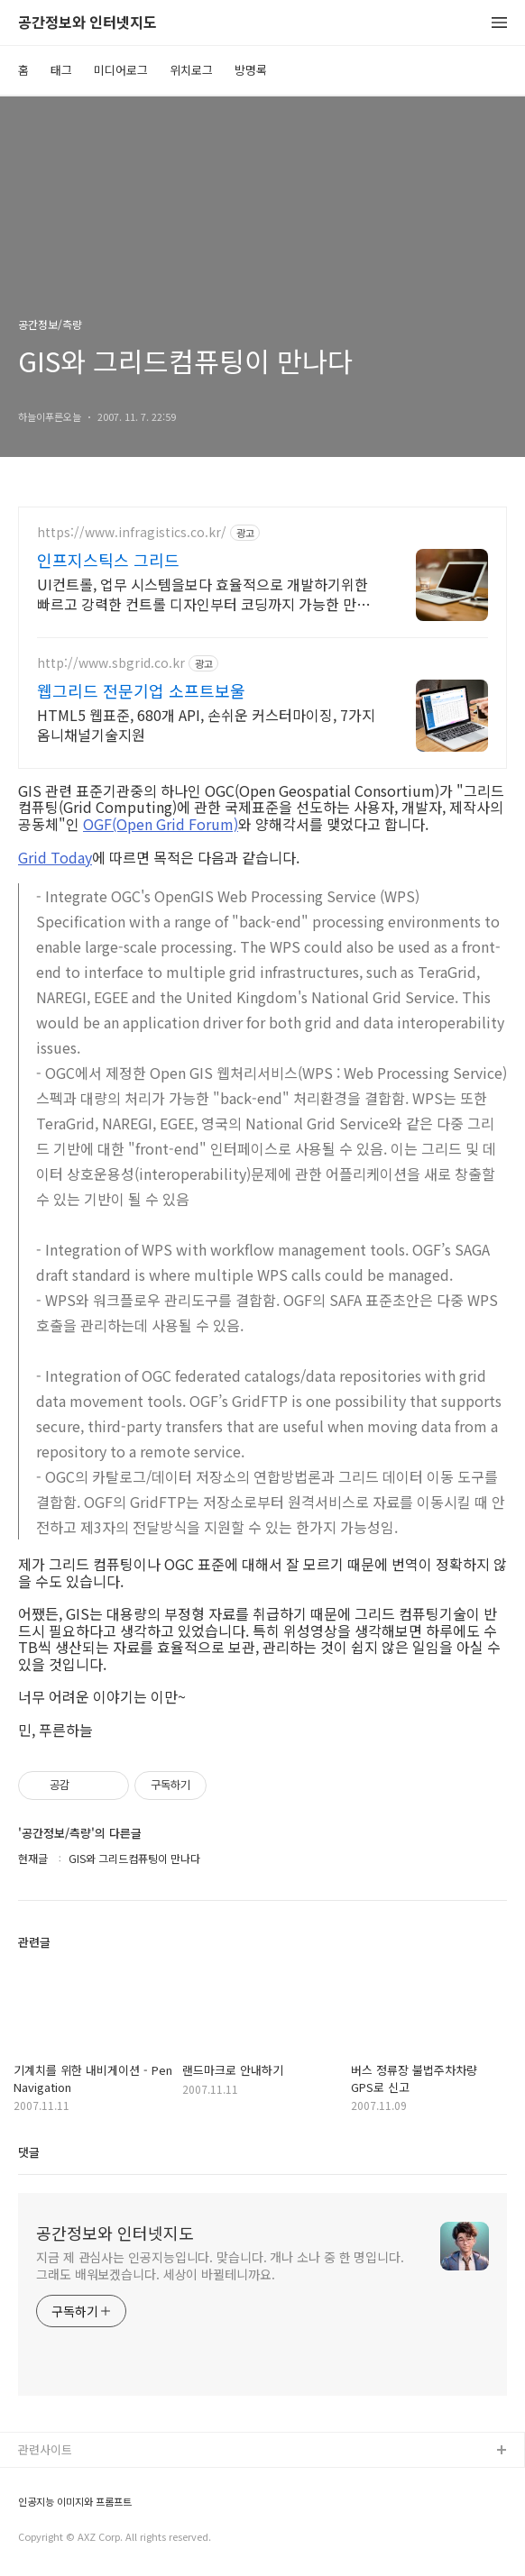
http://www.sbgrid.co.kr (111, 663)
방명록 (251, 69)
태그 (61, 69)
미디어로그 (121, 69)
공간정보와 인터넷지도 (87, 23)
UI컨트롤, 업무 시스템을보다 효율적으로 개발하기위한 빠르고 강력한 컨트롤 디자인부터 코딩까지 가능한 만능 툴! (203, 593)
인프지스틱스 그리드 (108, 560)
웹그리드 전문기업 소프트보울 (141, 690)
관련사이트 (45, 2449)
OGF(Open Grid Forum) (160, 824)
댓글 (29, 2151)
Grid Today (55, 857)
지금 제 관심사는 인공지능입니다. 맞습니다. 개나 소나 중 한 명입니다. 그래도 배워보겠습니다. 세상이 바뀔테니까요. (220, 2265)
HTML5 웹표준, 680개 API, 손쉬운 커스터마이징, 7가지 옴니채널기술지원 (206, 724)
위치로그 (191, 69)
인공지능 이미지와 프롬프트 (75, 2501)
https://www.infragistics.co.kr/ (131, 532)
